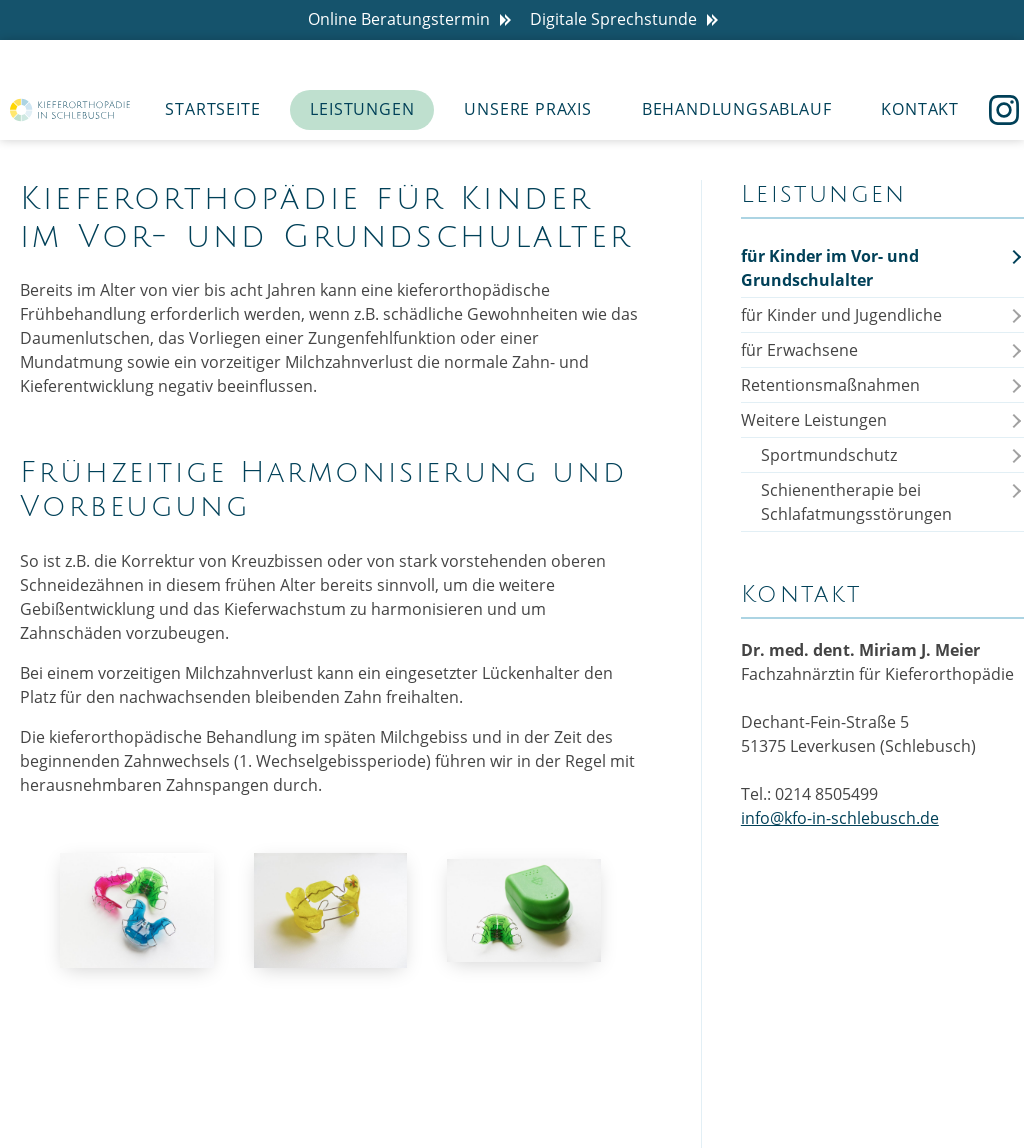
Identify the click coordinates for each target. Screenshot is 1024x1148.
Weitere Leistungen (814, 420)
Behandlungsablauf (737, 109)
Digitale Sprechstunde (628, 20)
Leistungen (362, 109)
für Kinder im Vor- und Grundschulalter (830, 268)
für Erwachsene (799, 350)
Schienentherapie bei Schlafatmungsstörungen (856, 502)
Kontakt (920, 109)
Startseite (212, 109)
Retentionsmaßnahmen (830, 385)
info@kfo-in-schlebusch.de (840, 818)
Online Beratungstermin (414, 20)
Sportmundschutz (829, 455)
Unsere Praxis (527, 109)
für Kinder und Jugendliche (841, 315)
